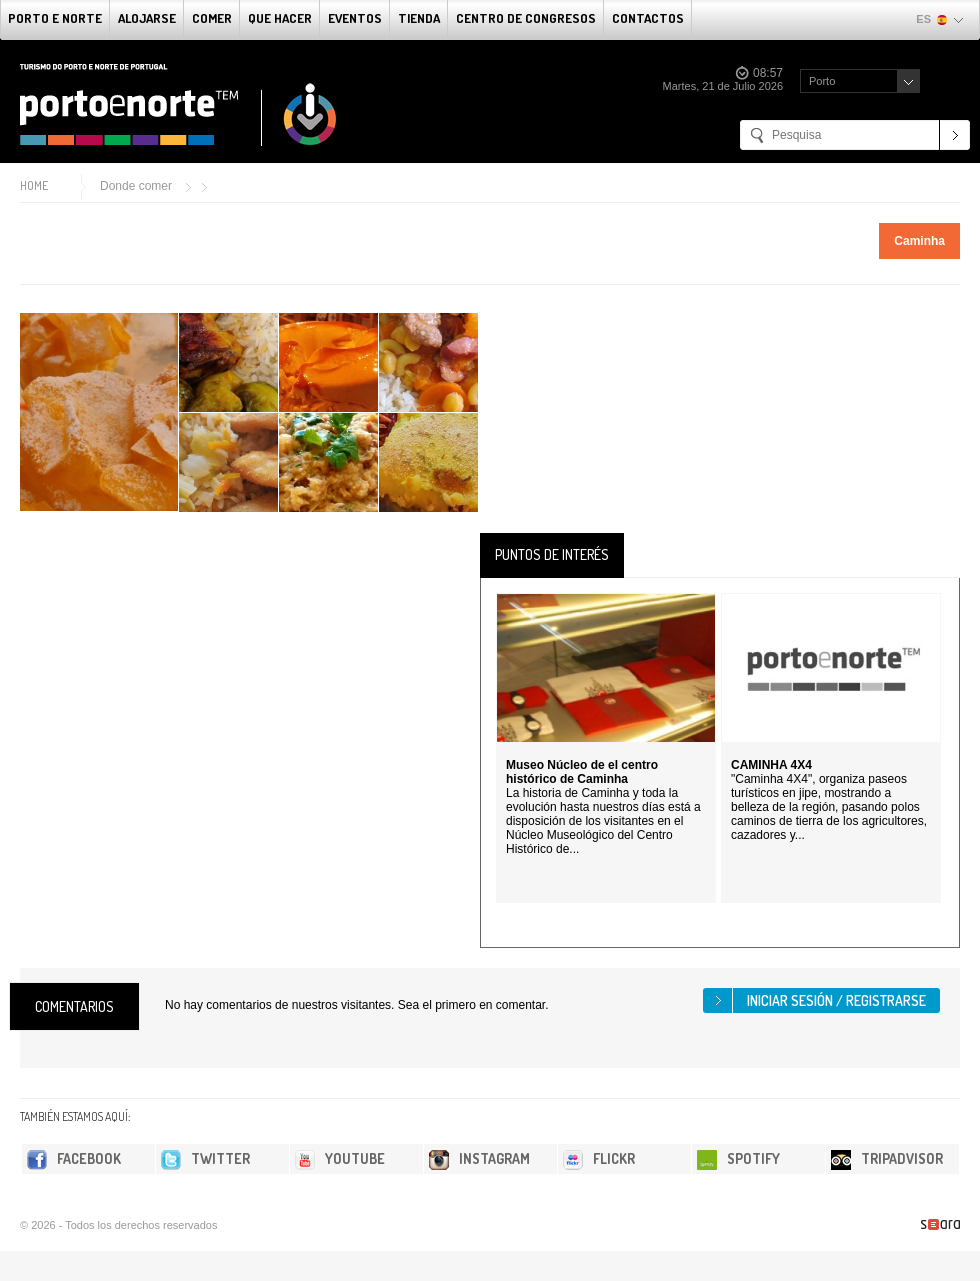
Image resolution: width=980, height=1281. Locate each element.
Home (34, 185)
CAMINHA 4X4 (771, 765)
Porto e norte (55, 18)
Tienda (419, 18)
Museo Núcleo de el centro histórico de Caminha (582, 772)
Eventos (355, 18)
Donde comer (136, 186)
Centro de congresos (526, 18)
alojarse (147, 18)
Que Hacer (280, 18)
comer (212, 18)
